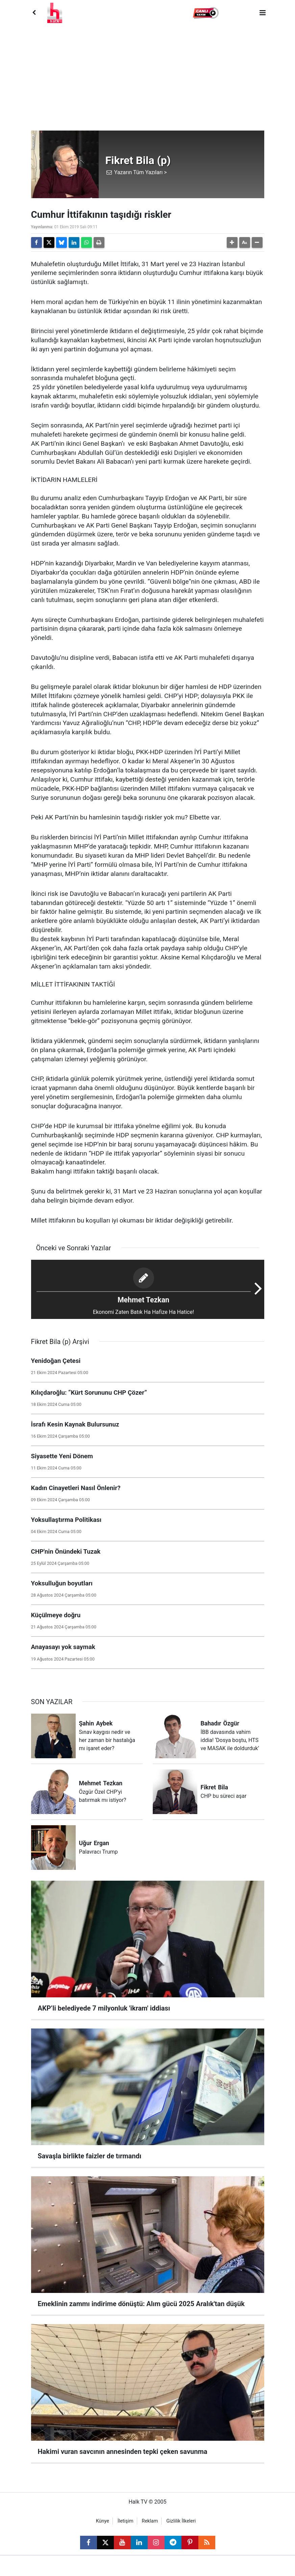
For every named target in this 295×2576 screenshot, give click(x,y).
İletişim (125, 2521)
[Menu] (262, 13)
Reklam (150, 2521)
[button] (206, 13)
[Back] (34, 13)
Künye (102, 2521)
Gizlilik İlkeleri (181, 2521)
